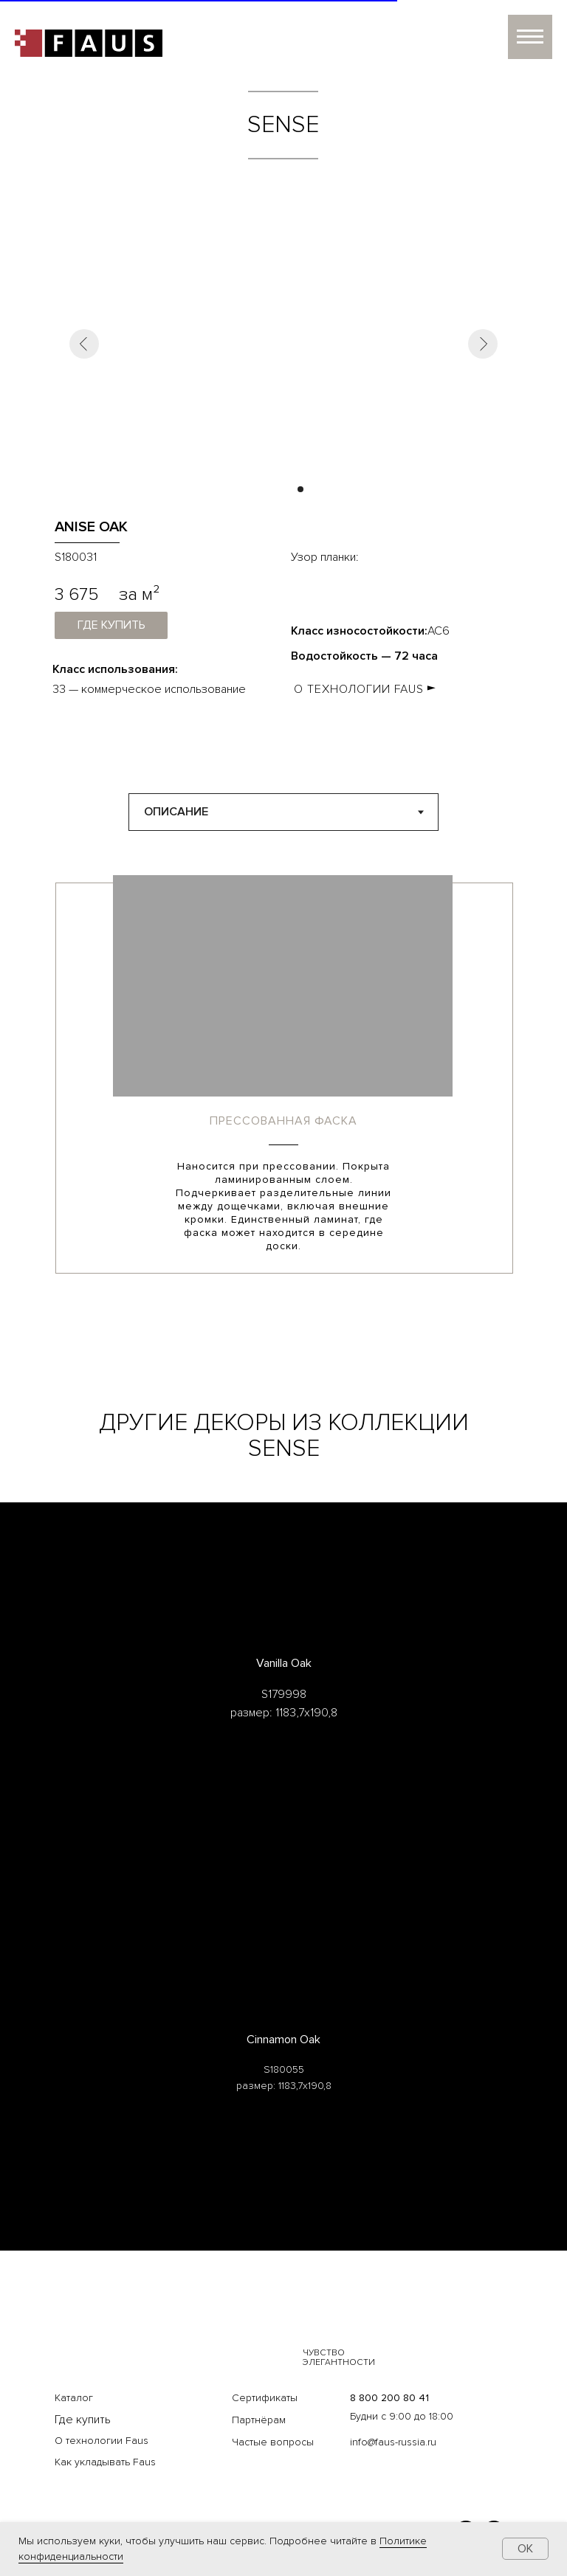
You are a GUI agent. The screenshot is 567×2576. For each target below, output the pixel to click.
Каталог (74, 2398)
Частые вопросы (273, 2442)
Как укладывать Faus (105, 2462)
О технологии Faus (101, 2440)
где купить (111, 625)
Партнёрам (259, 2420)
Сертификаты (265, 2398)
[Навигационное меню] (530, 37)
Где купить (83, 2420)
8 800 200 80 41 (389, 2398)
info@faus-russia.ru (393, 2442)
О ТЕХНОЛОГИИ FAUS (359, 689)
